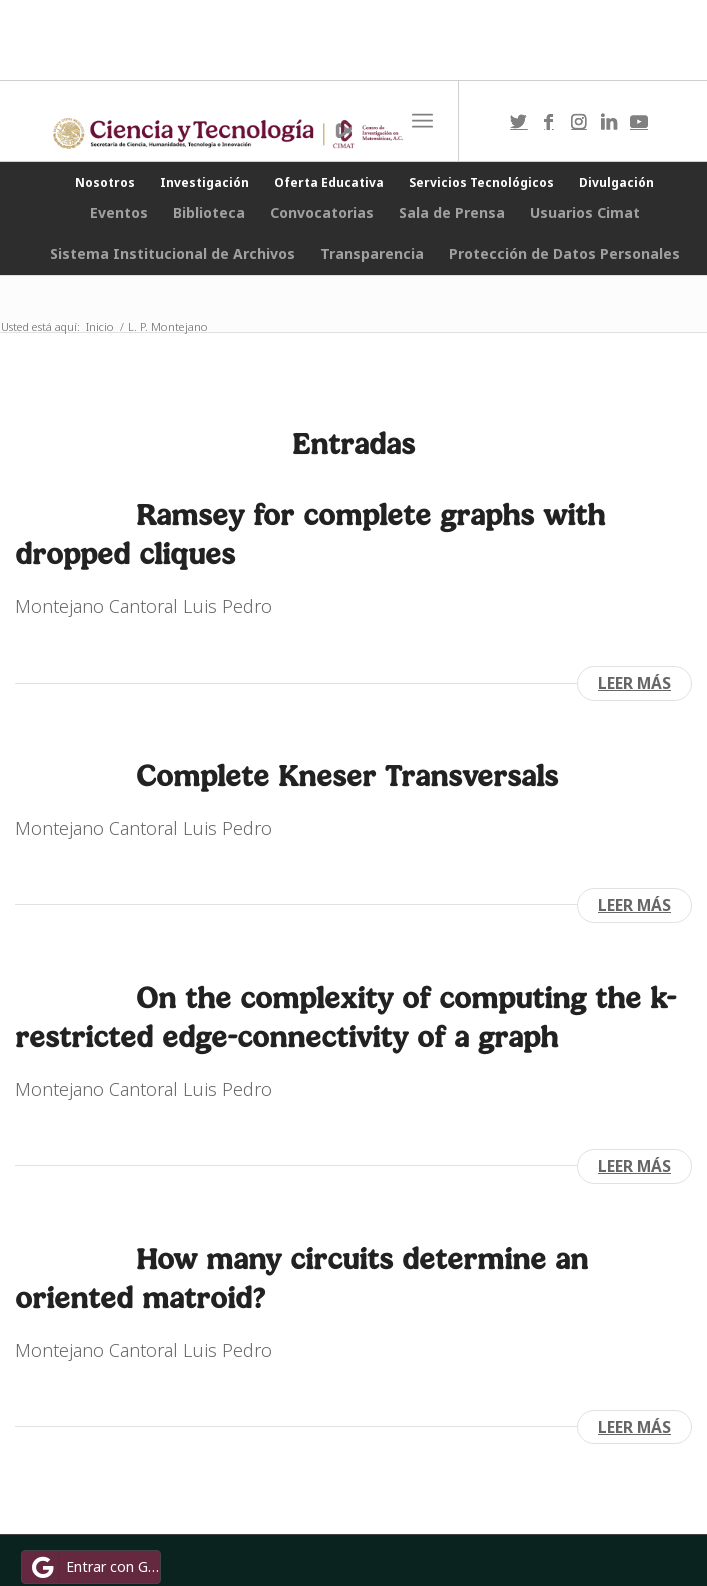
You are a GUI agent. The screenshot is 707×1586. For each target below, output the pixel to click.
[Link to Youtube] (639, 121)
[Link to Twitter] (519, 121)
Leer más (634, 683)
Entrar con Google (94, 1567)
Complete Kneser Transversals (347, 775)
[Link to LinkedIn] (609, 121)
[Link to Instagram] (579, 121)
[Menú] (422, 121)
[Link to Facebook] (549, 121)
